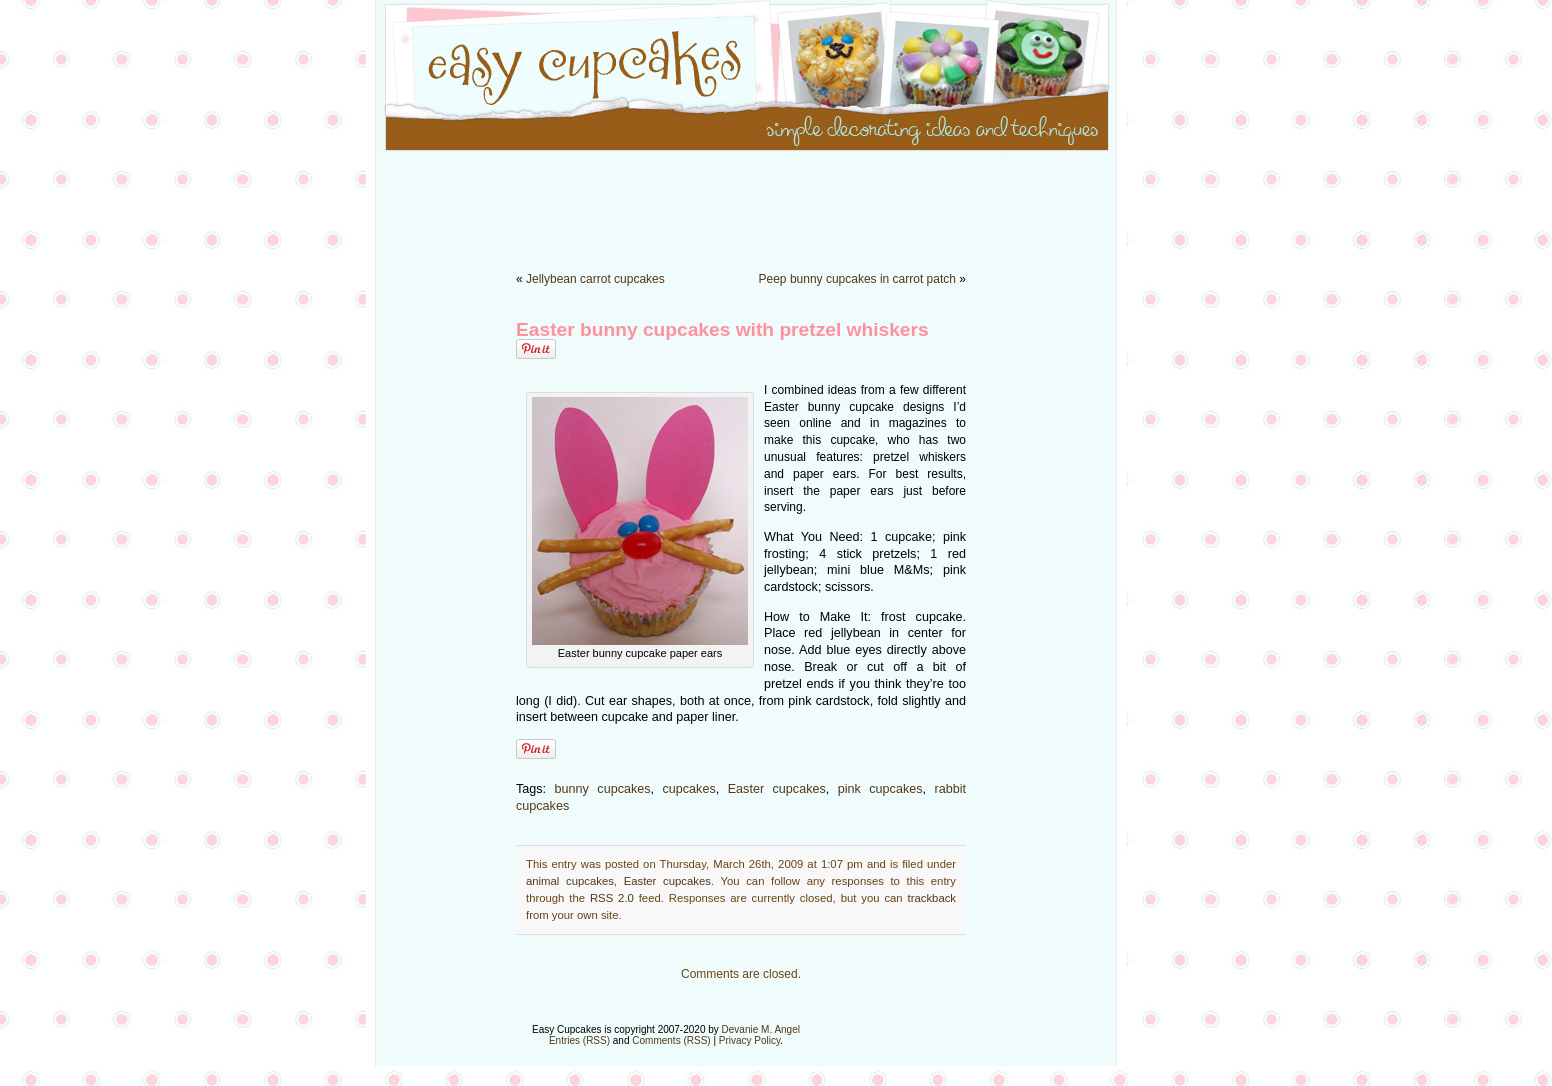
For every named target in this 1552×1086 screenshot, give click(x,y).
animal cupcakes (570, 881)
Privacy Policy (750, 1040)
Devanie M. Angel (761, 1029)
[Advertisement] (776, 200)
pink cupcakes (880, 789)
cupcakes (689, 789)
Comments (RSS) (671, 1040)
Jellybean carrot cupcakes (595, 279)
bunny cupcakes (603, 789)
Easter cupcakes (777, 789)
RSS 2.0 (612, 898)
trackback (932, 898)
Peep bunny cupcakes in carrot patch (857, 279)
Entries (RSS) (579, 1040)
